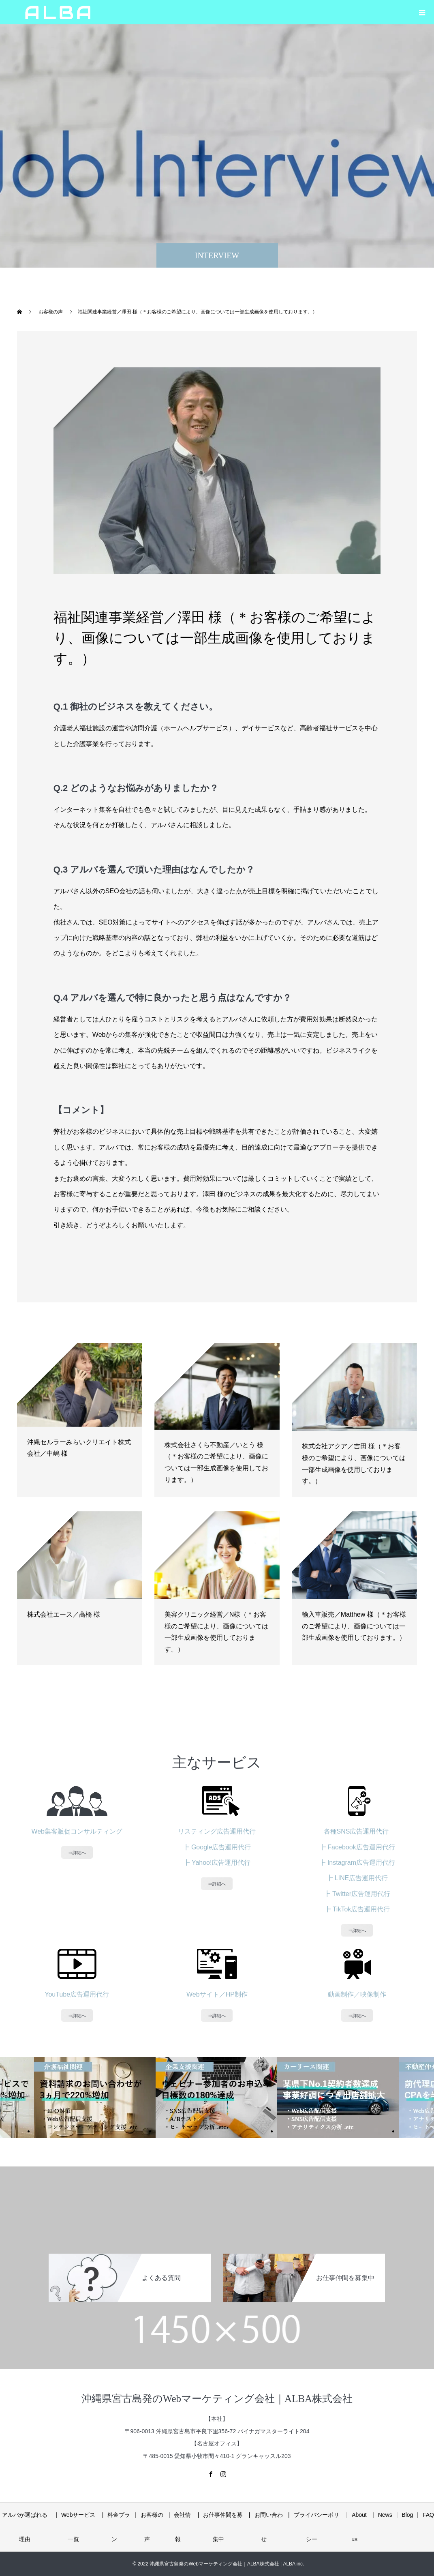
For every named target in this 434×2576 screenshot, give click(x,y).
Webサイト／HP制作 (217, 1994)
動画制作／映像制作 (357, 1994)
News (385, 2515)
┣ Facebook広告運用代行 (357, 1847)
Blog (407, 2515)
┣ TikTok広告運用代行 (357, 1909)
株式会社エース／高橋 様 (63, 1614)
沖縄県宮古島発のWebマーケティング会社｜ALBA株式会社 (217, 2398)
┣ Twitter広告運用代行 (357, 1893)
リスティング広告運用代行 (217, 1831)
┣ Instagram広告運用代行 (357, 1862)
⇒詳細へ (77, 1852)
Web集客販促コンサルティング (76, 1831)
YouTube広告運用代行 (77, 1994)
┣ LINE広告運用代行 (357, 1878)
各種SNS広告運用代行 (357, 1831)
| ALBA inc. (291, 2564)
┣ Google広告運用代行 (217, 1847)
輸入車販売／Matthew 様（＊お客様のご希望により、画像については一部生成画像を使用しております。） (354, 1626)
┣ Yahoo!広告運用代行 (216, 1862)
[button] (422, 12)
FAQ (428, 2515)
